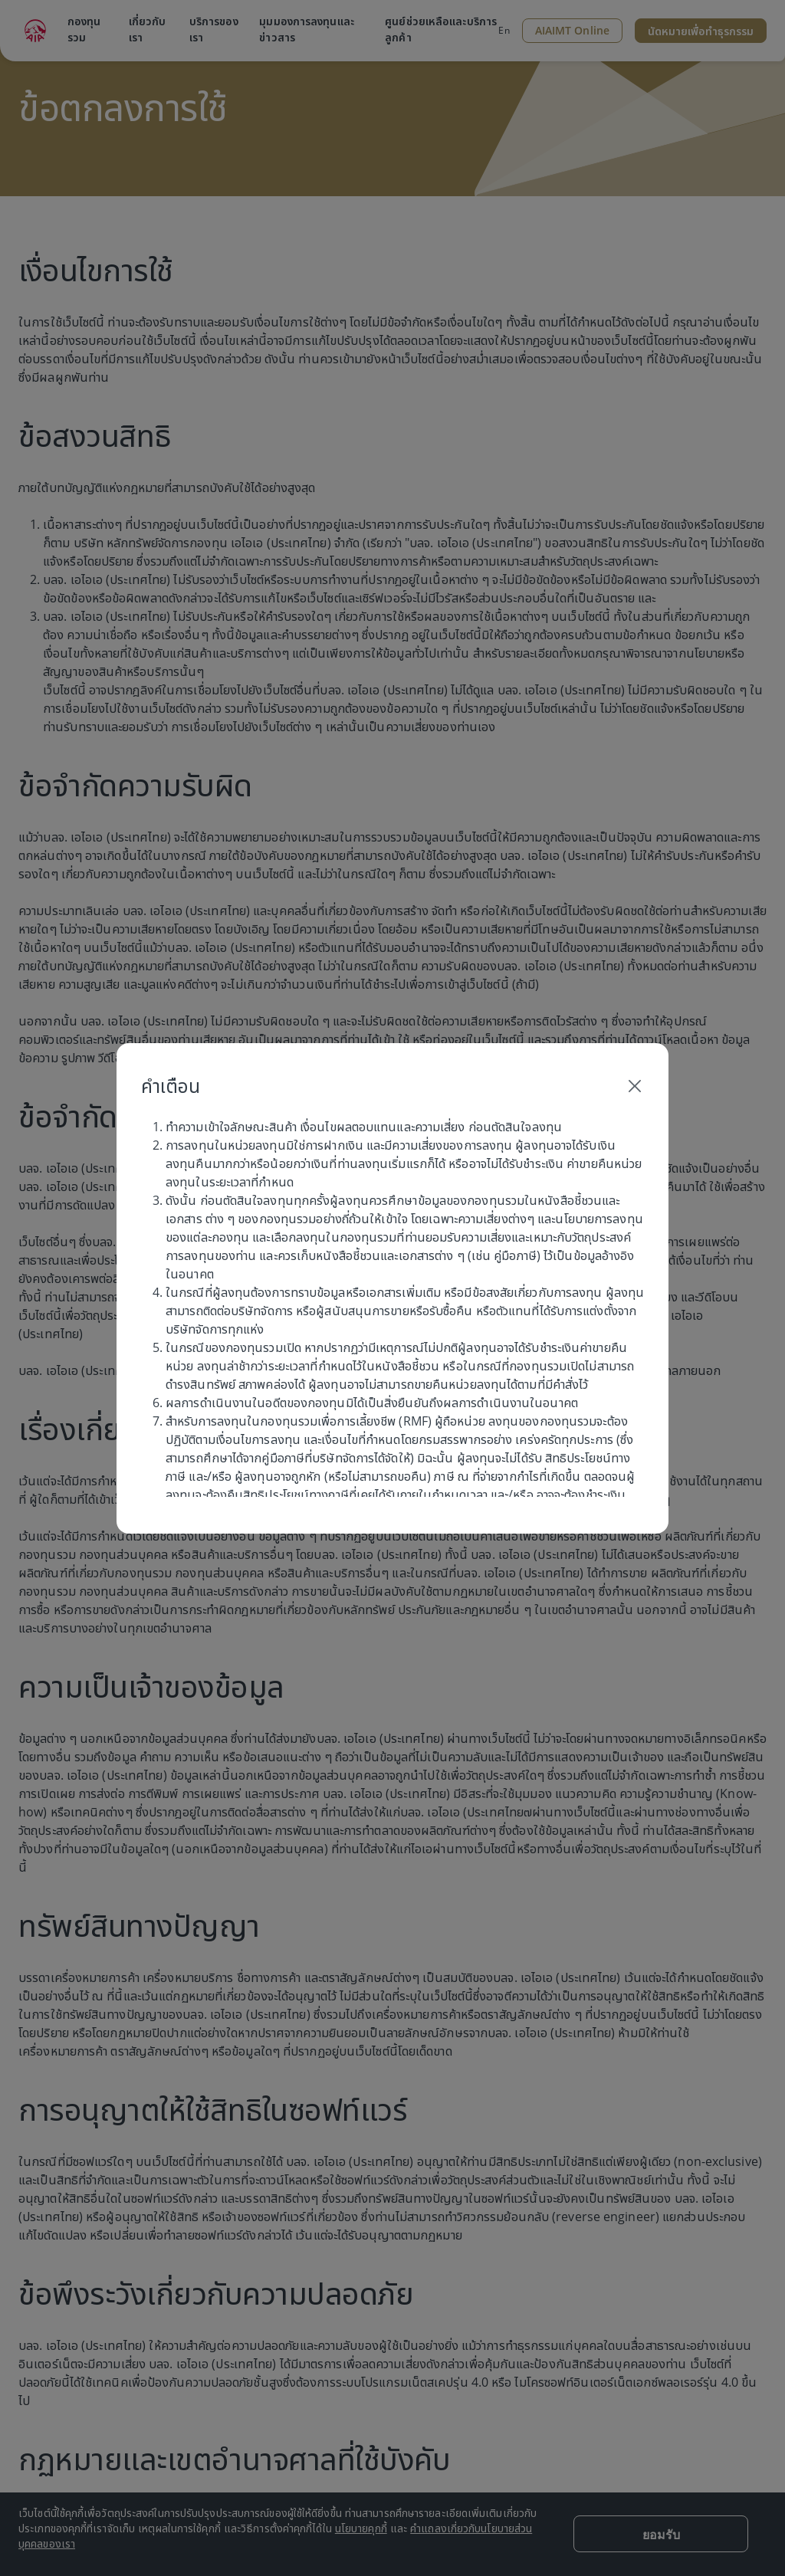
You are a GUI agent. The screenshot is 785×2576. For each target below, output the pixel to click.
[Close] (635, 1086)
